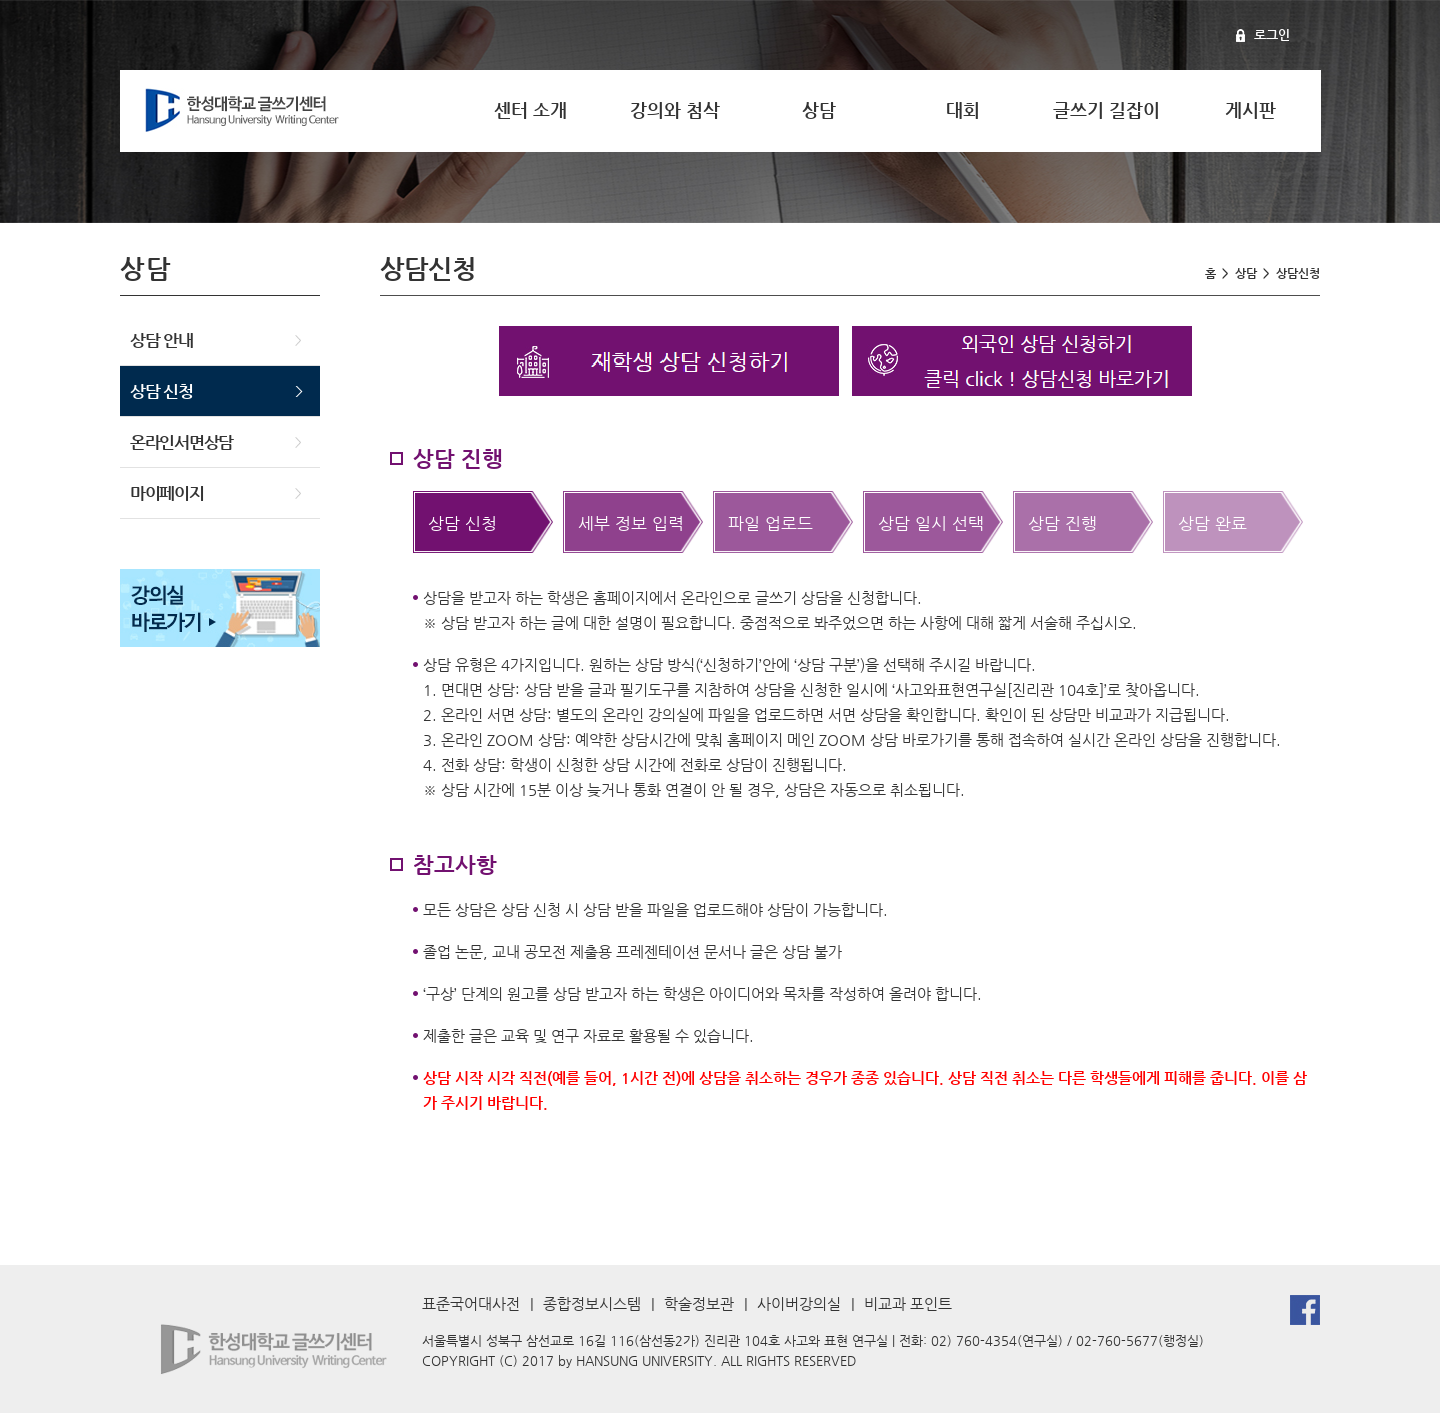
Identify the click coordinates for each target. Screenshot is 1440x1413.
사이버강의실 (799, 1303)
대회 (963, 109)
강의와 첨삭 (675, 109)
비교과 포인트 (908, 1303)
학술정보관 (699, 1303)
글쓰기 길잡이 (1106, 109)
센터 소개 (530, 109)
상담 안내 (161, 340)
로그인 (1272, 34)
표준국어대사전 (471, 1303)
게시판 (1250, 109)
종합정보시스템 (592, 1303)
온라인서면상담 (181, 442)
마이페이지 (167, 493)
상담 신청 (161, 391)
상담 (819, 109)
